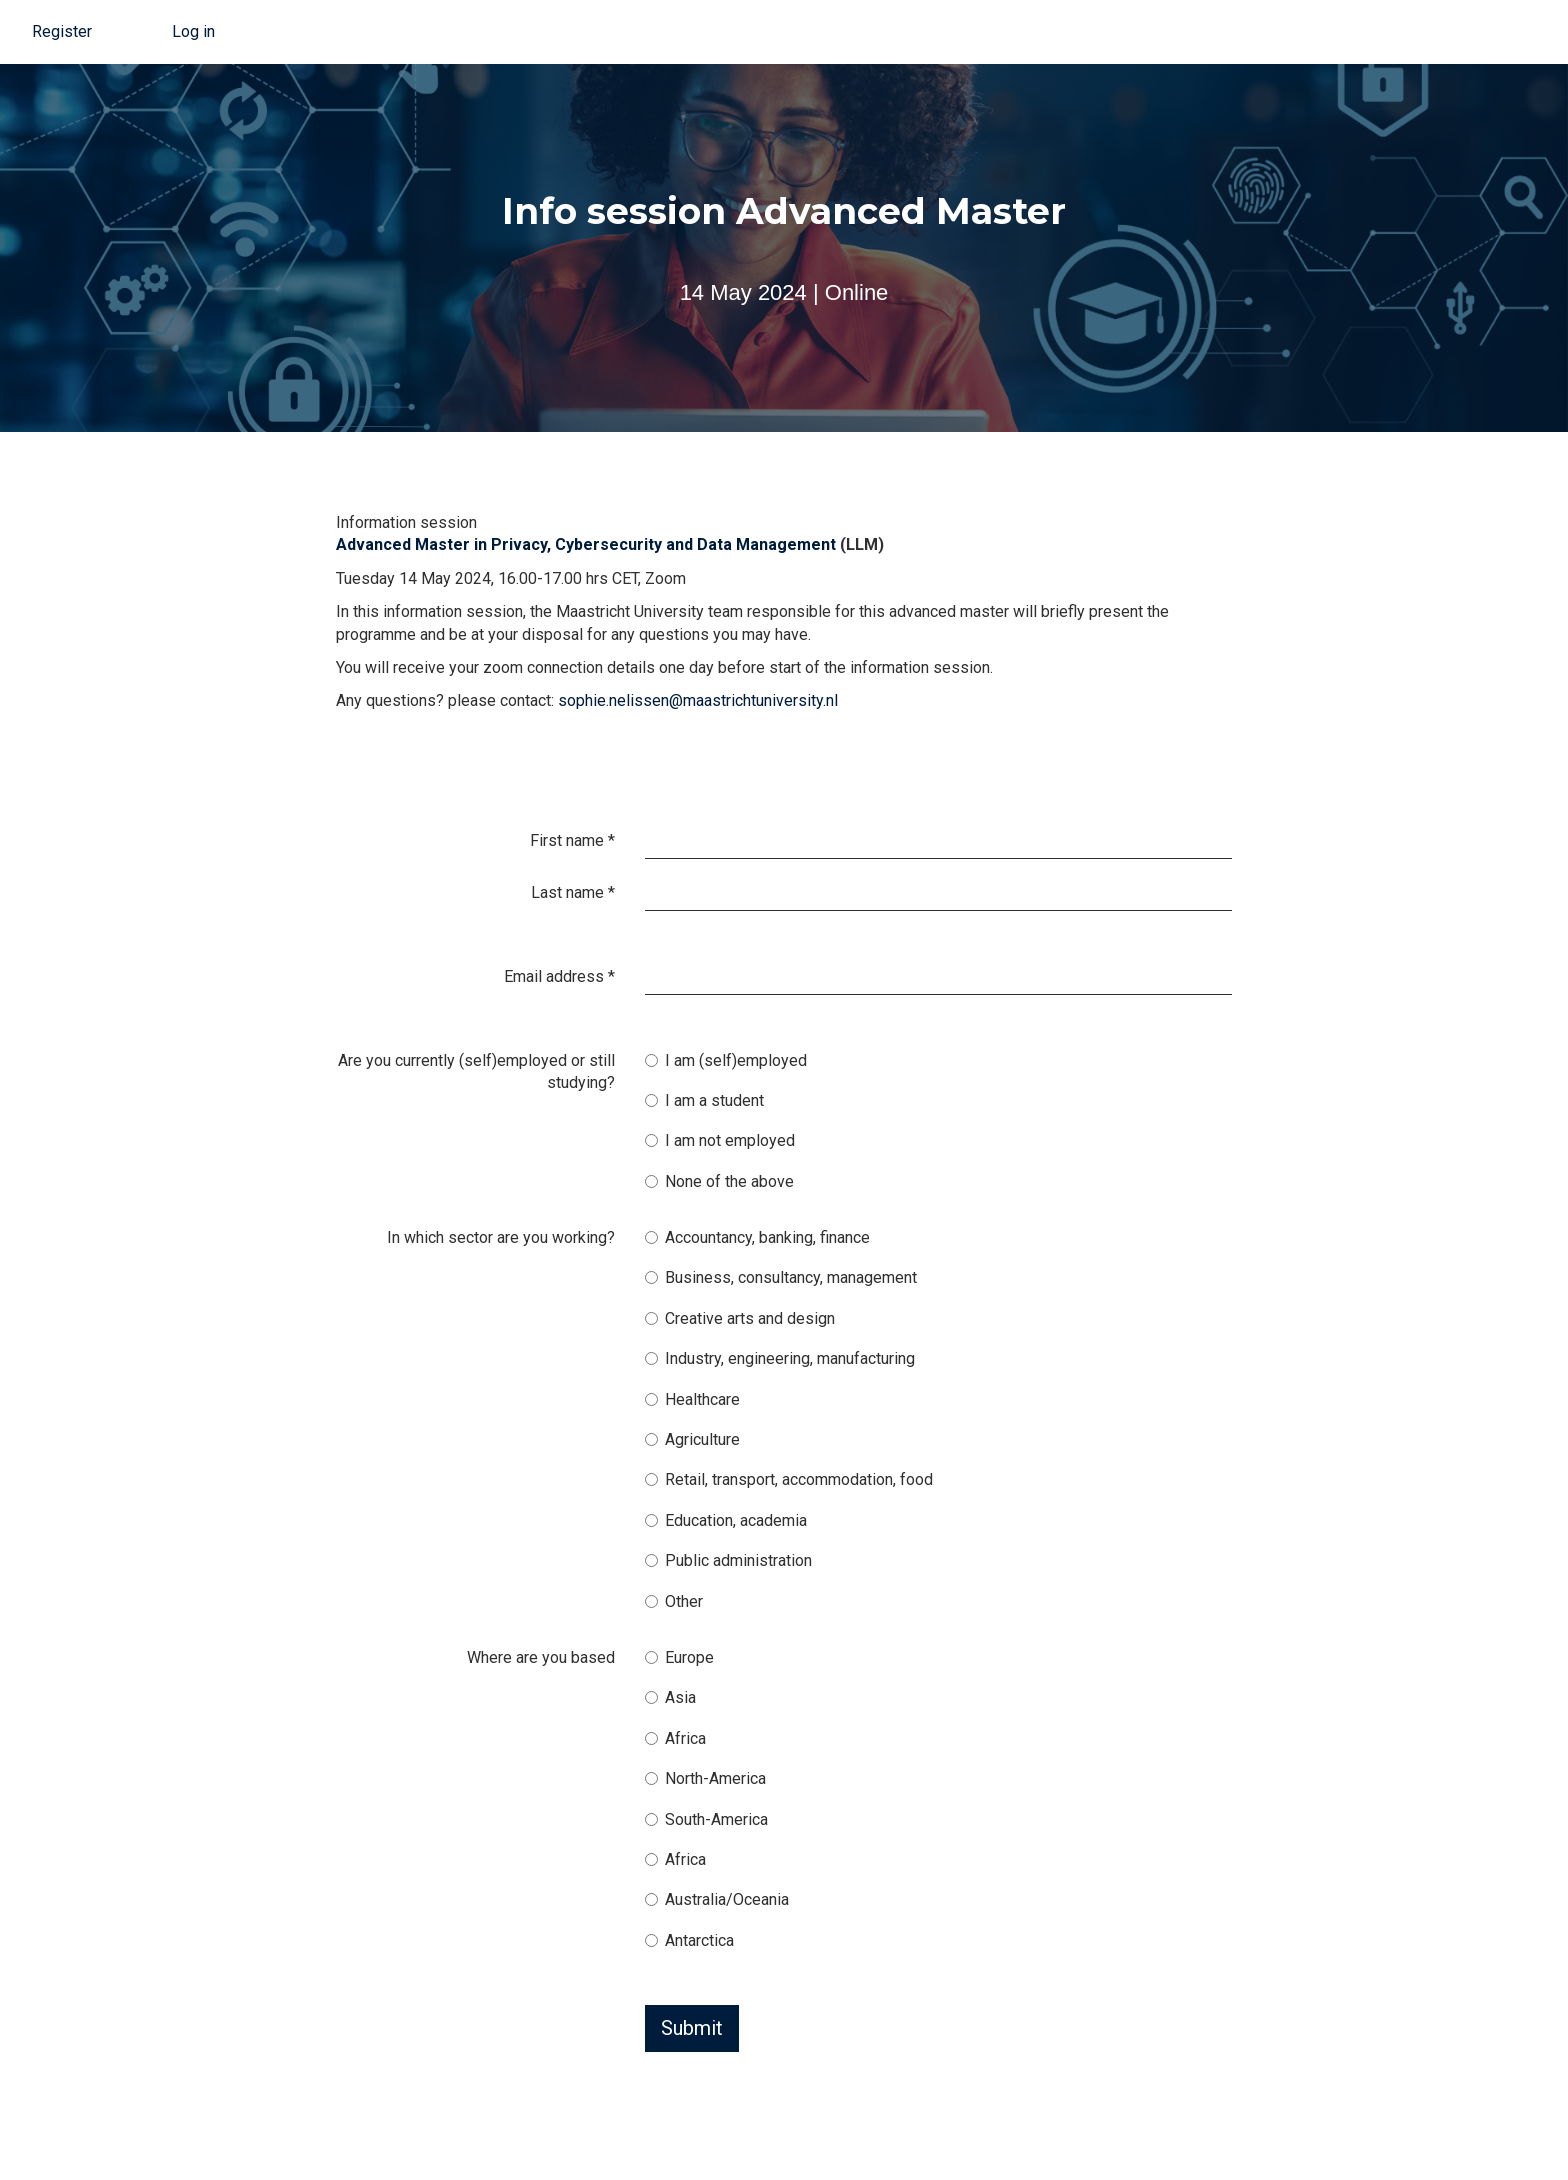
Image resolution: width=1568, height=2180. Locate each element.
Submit (692, 2028)
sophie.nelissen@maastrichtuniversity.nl (698, 700)
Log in (193, 31)
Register (62, 31)
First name (572, 840)
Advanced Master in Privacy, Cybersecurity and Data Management (586, 544)
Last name (573, 892)
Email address (559, 976)
